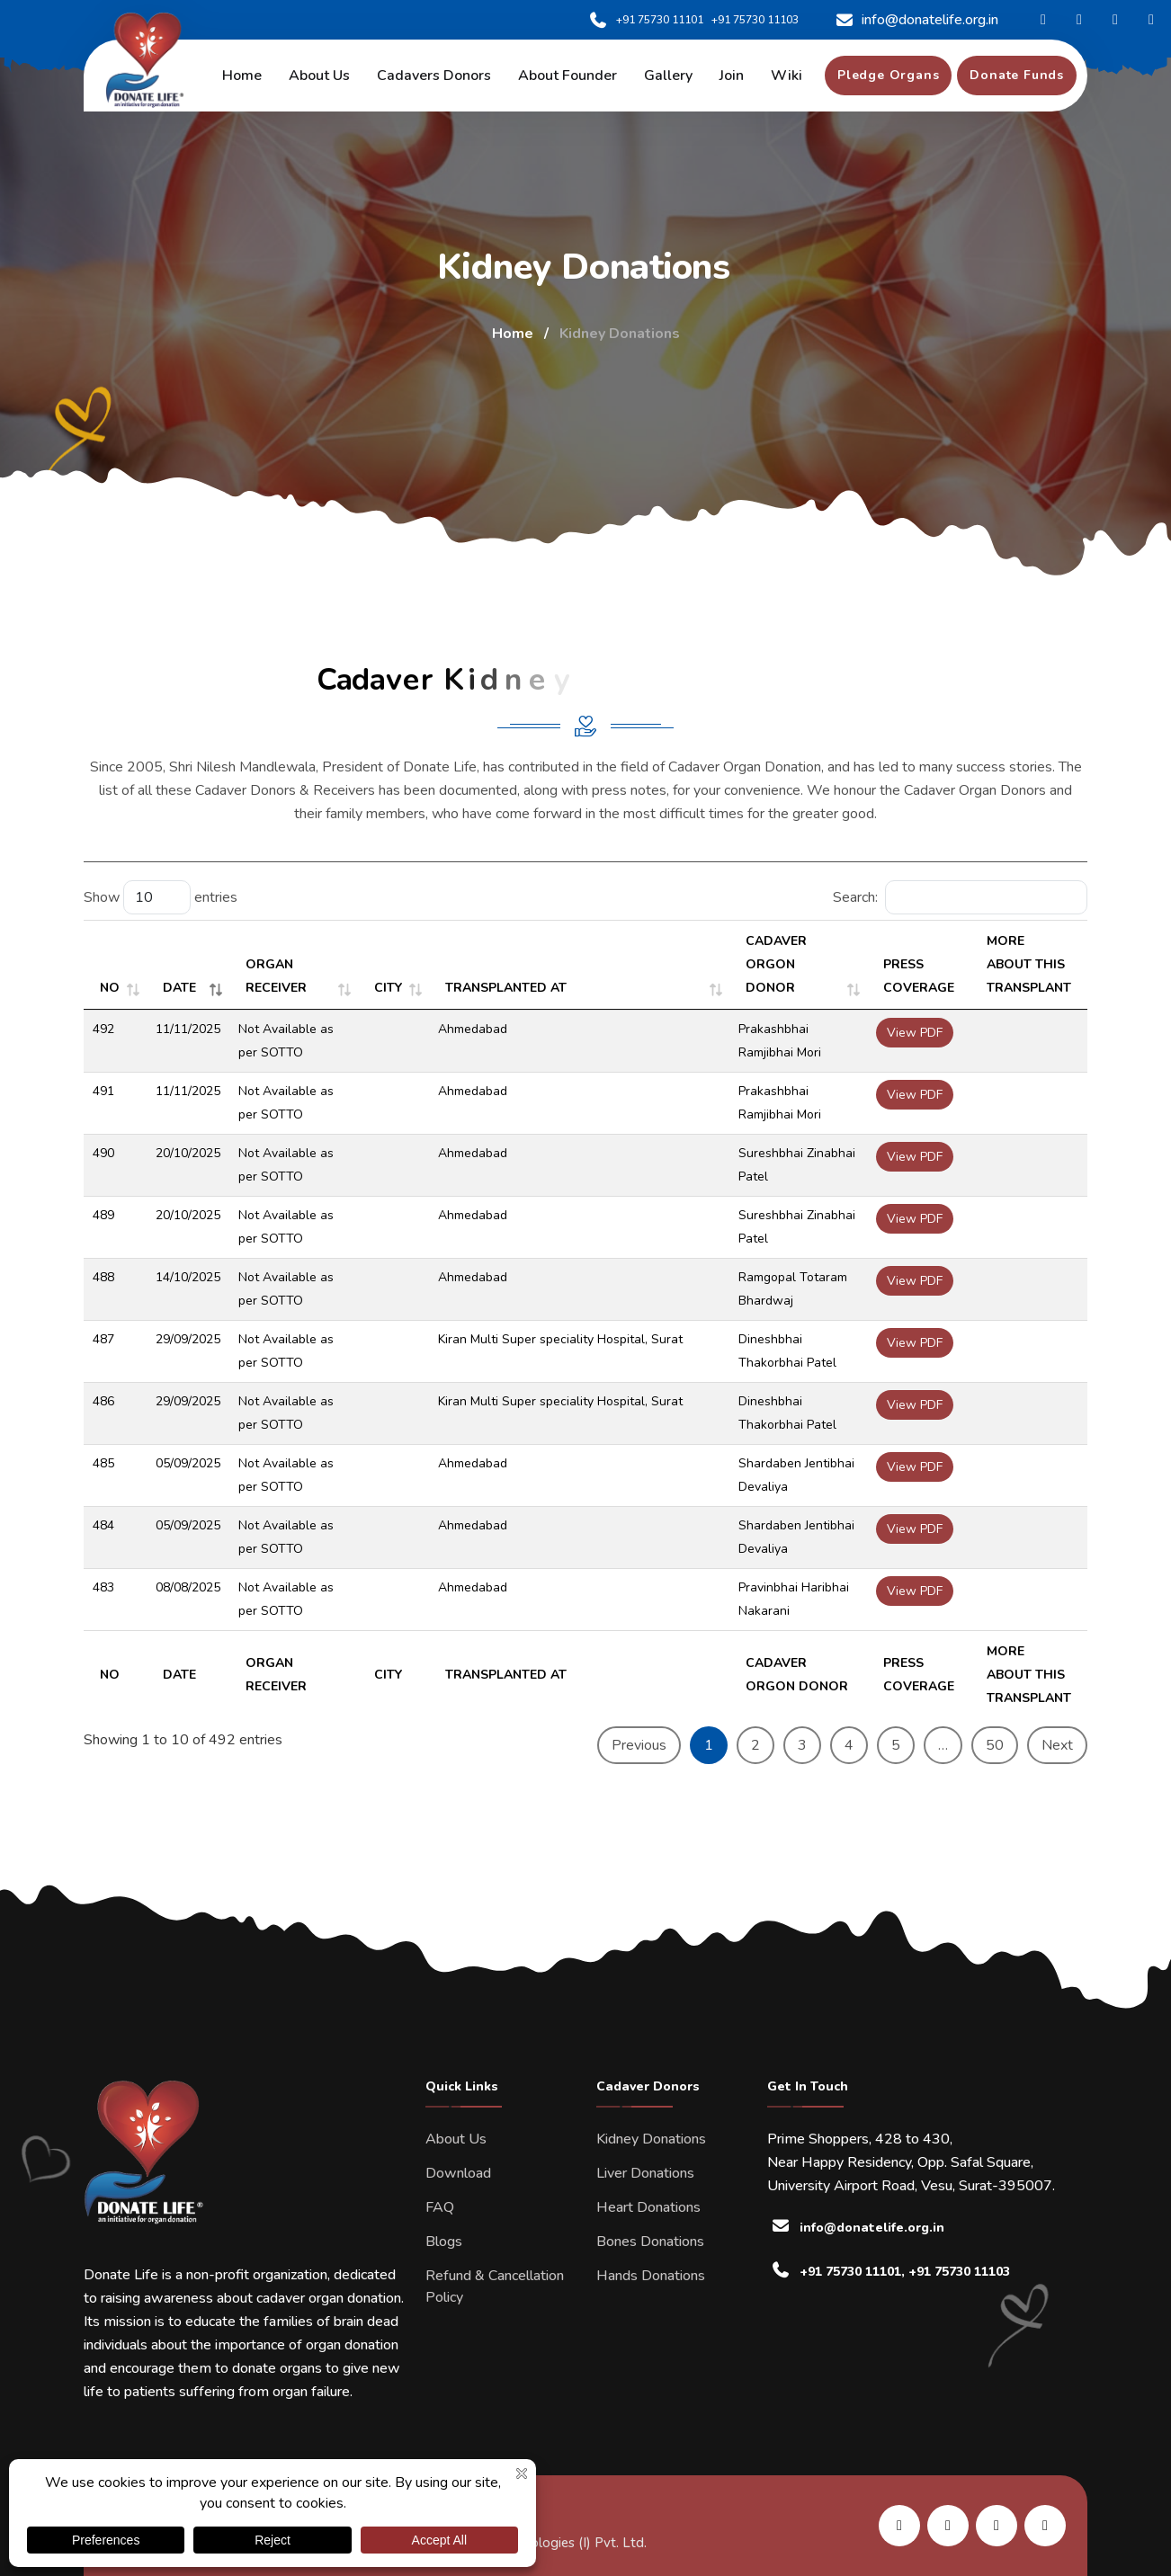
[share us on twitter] (1045, 2525)
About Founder (567, 75)
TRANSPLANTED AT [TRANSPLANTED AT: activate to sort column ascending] (506, 987)
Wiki (786, 75)
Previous (639, 1745)
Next (1057, 1745)
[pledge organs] (888, 75)
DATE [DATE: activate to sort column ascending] (179, 987)
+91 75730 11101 (645, 20)
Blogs (443, 2241)
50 (995, 1745)
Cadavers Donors (434, 75)
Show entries (160, 897)
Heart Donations (648, 2207)
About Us (456, 2139)
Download (458, 2173)
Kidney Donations (651, 2139)
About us (319, 75)
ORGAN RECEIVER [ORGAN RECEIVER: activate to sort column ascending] (276, 976)
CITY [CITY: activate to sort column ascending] (388, 987)
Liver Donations (645, 2173)
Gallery (668, 75)
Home (242, 75)
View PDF (915, 1032)
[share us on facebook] (948, 2525)
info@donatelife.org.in (917, 20)
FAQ (439, 2207)
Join (732, 75)
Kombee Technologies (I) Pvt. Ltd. (544, 2543)
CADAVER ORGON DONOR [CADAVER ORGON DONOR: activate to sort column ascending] (776, 964)
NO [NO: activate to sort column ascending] (110, 987)
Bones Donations (650, 2241)
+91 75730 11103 (755, 20)
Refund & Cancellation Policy (494, 2286)
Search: (960, 897)
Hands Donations (650, 2276)
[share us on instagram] (996, 2525)
